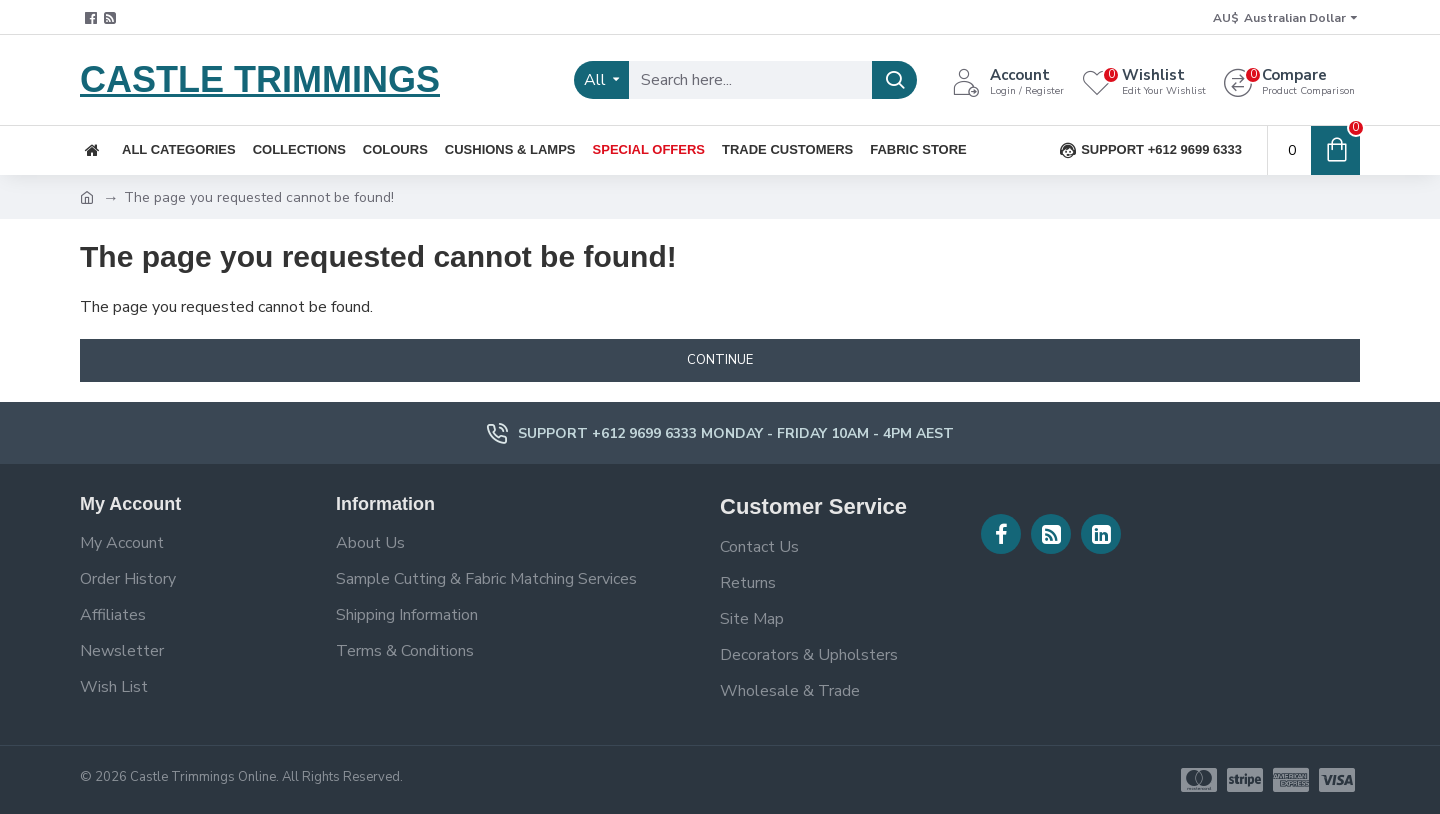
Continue (720, 360)
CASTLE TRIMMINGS (260, 79)
